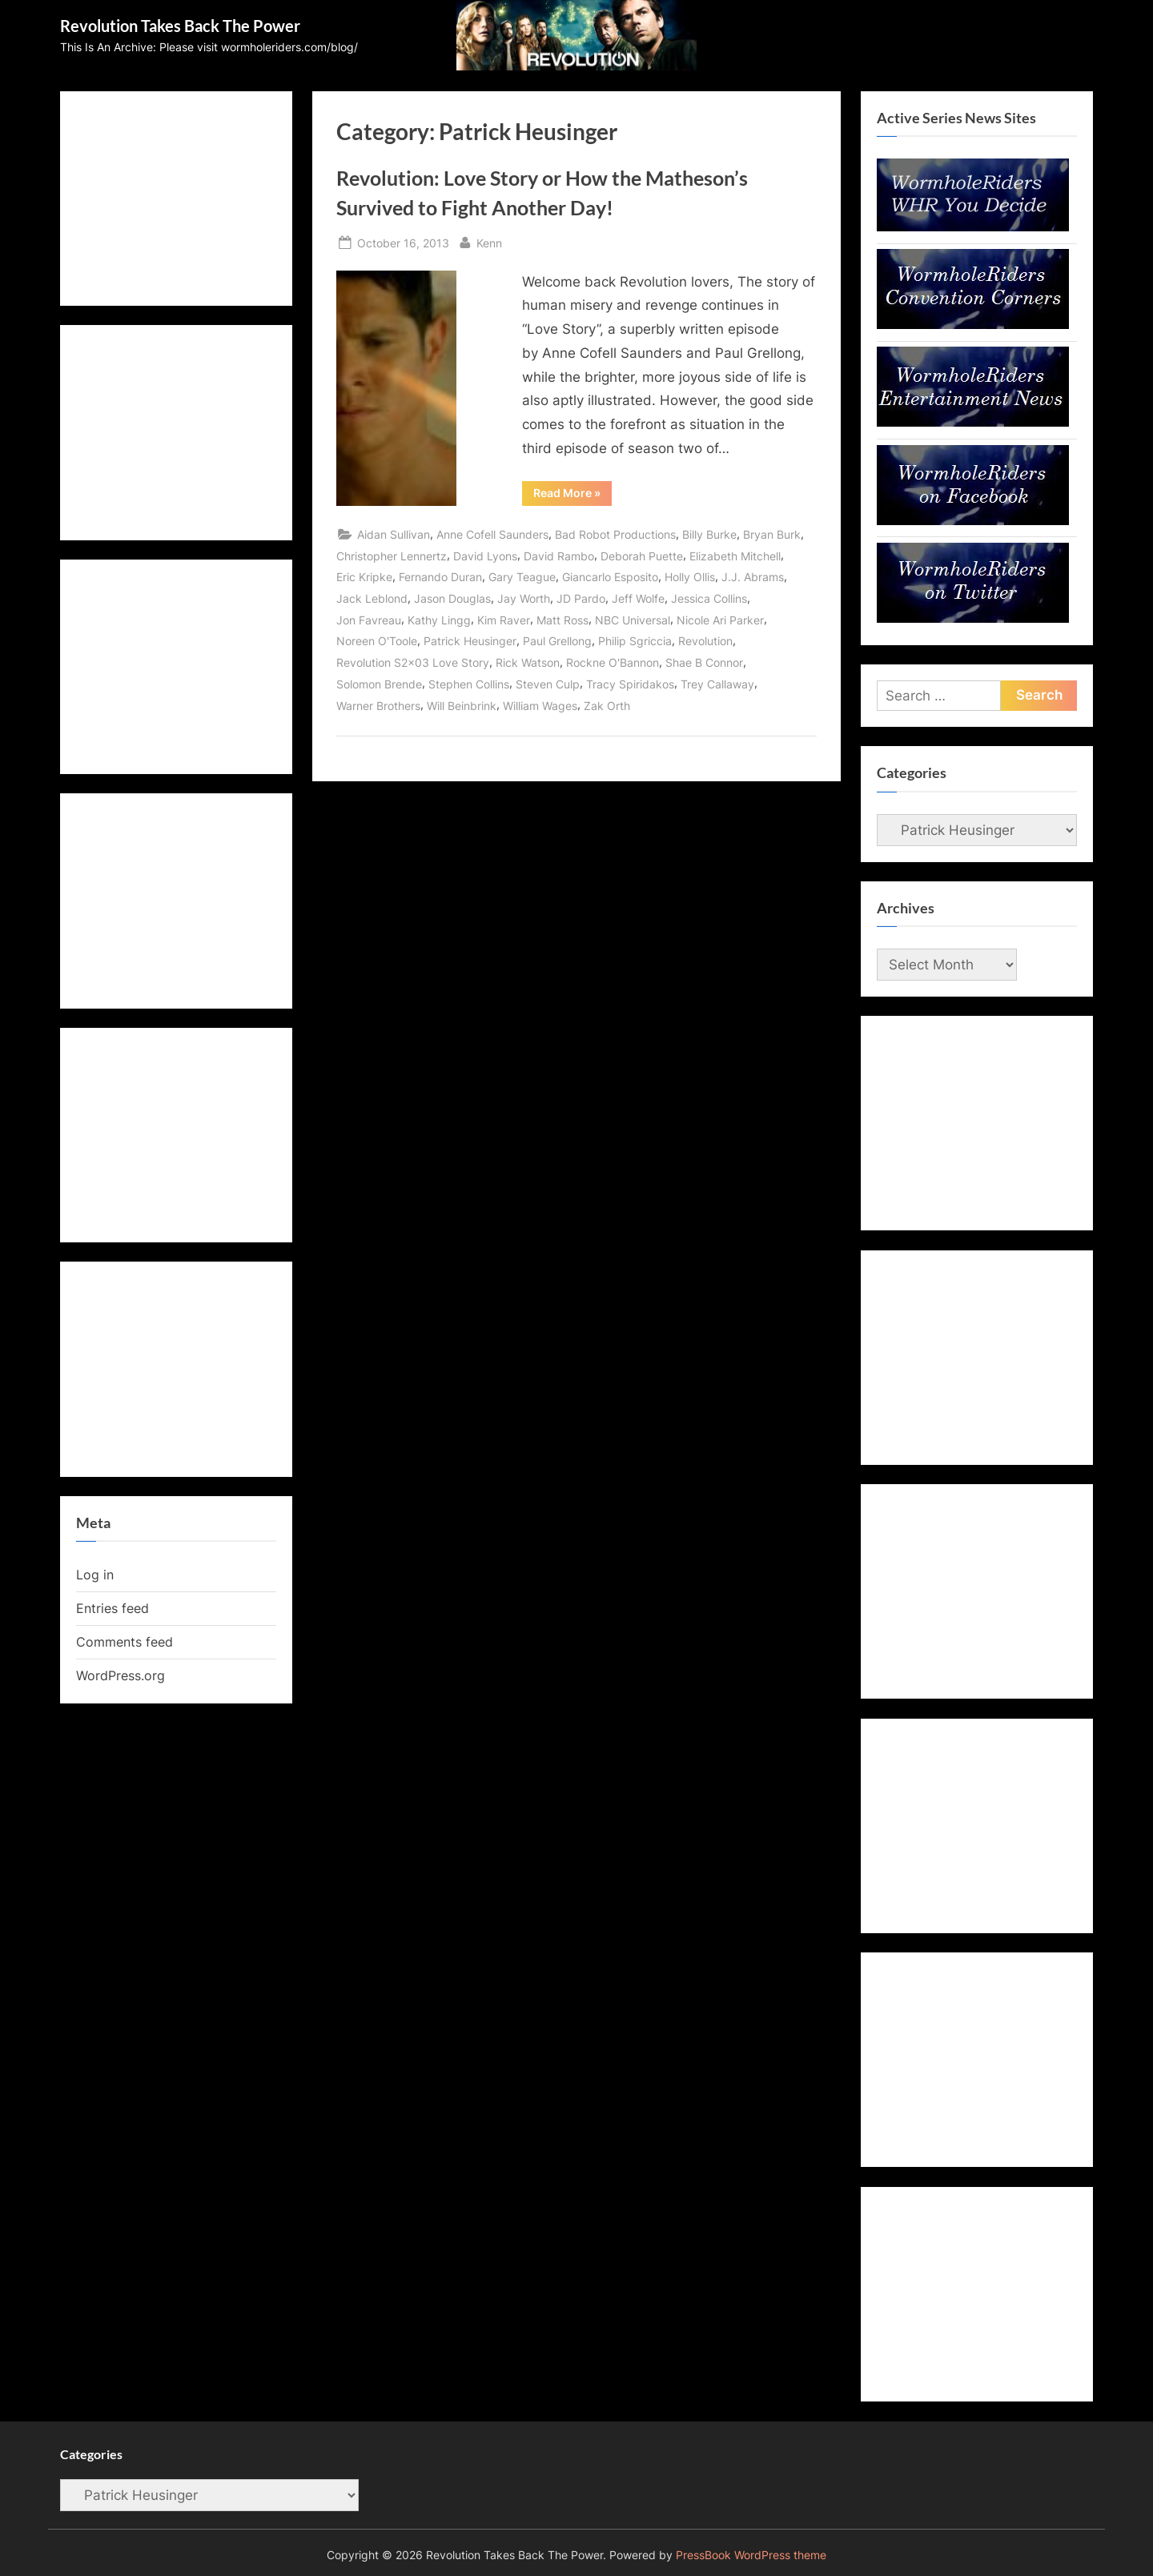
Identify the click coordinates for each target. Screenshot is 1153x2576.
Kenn (489, 241)
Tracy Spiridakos (630, 684)
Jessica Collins (709, 598)
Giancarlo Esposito (610, 577)
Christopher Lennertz (391, 556)
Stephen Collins (468, 684)
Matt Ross (562, 620)
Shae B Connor (704, 662)
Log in (95, 1575)
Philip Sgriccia (635, 641)
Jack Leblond (372, 598)
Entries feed (112, 1608)
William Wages (540, 705)
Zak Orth (607, 705)
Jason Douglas (452, 598)
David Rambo (559, 556)
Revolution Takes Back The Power (180, 25)
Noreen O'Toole (376, 641)
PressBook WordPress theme (751, 2555)
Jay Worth (523, 598)
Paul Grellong (557, 641)
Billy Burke (709, 534)
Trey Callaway (717, 684)
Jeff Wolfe (638, 598)
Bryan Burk (772, 534)
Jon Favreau (368, 620)
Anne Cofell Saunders (492, 534)
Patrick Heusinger (470, 641)
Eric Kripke (364, 577)
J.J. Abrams (752, 577)
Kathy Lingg (439, 620)
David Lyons (485, 556)
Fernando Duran (440, 577)
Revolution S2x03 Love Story (412, 662)
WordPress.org (120, 1675)
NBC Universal (632, 620)
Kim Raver (503, 620)
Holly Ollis (690, 577)
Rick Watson (528, 662)
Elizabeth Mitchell (735, 556)
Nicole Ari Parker (720, 620)
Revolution (705, 641)
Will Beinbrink (461, 705)
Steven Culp (548, 684)
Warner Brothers (378, 705)
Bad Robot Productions (615, 534)
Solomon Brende (379, 684)
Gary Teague (522, 577)
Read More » (572, 495)
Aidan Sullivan (393, 534)
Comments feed (124, 1642)
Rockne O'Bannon (612, 662)
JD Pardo (580, 598)
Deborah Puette (642, 556)
